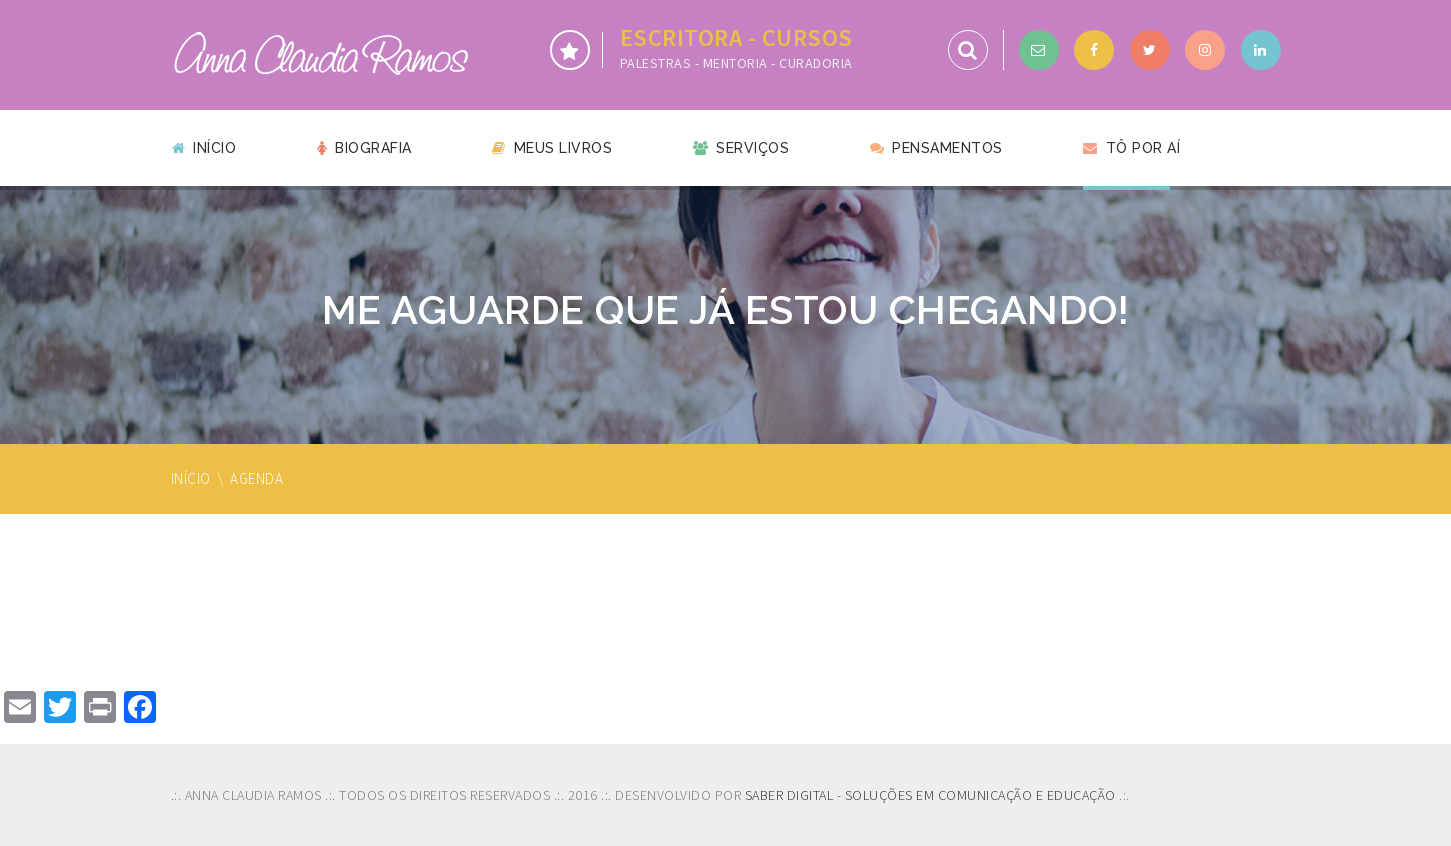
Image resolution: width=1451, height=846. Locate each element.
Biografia (364, 148)
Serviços (741, 148)
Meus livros (552, 148)
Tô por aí (1131, 148)
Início (204, 148)
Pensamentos (936, 148)
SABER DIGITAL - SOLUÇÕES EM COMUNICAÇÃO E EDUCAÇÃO (930, 795)
